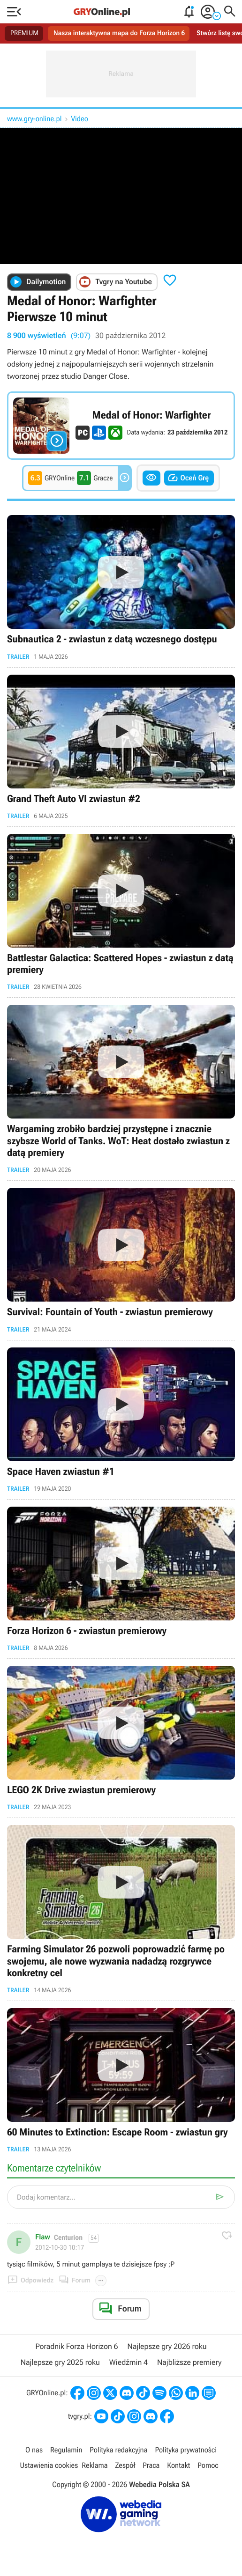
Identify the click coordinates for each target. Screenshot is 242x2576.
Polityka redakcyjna (118, 2450)
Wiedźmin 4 (128, 2363)
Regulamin (66, 2450)
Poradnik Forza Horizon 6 (76, 2347)
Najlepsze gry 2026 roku (167, 2347)
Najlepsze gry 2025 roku (60, 2363)
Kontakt (178, 2466)
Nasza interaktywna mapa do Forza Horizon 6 (119, 33)
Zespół (125, 2466)
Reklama (94, 2466)
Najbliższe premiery (189, 2363)
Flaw (42, 2238)
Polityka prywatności (186, 2450)
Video (79, 118)
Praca (151, 2466)
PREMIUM (24, 33)
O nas (34, 2450)
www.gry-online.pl (34, 118)
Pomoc (207, 2466)
